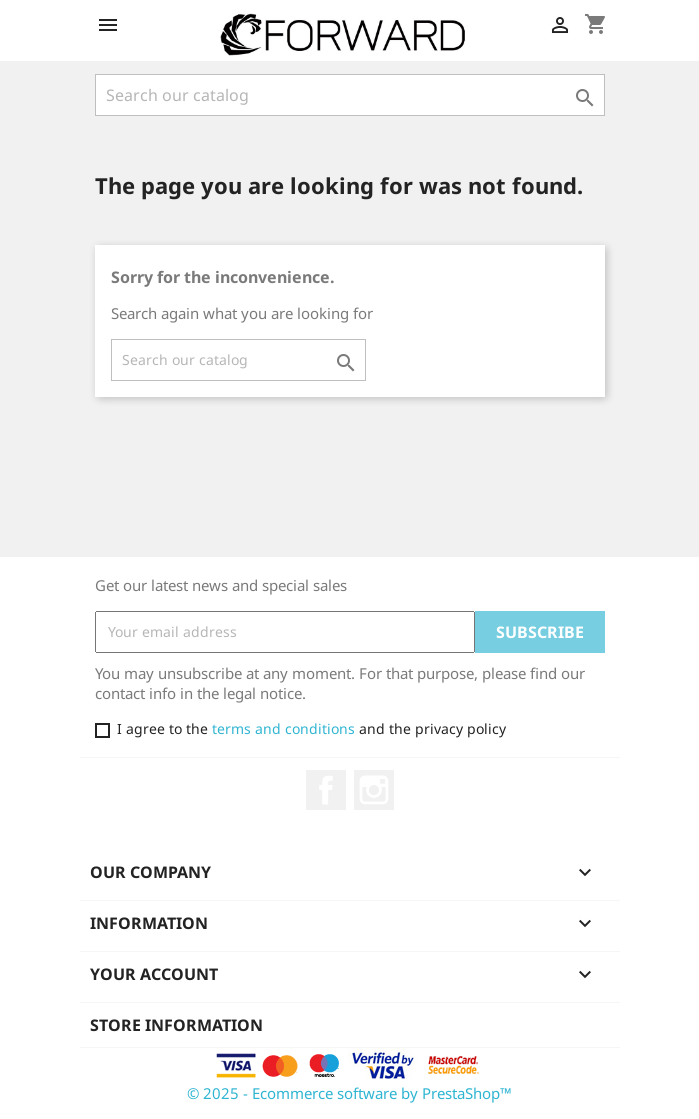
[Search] (350, 95)
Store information (176, 1025)
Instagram (374, 790)
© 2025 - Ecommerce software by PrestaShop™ (349, 1093)
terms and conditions (281, 728)
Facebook (326, 790)
